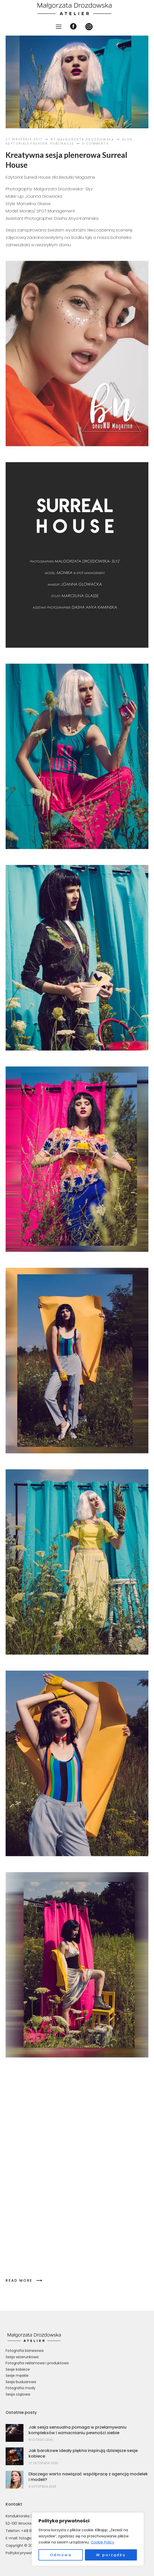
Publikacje (62, 143)
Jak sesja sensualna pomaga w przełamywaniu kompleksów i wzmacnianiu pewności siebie (77, 2430)
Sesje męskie (17, 2375)
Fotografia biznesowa (25, 2350)
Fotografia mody (20, 2387)
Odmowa (61, 2554)
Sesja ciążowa (18, 2394)
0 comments (95, 143)
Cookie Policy (102, 2542)
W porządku (110, 2554)
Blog (127, 139)
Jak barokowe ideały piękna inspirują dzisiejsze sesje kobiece (83, 2453)
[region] (88, 2539)
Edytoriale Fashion (27, 143)
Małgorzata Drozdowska (85, 139)
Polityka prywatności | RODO (31, 2552)
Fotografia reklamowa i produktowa (37, 2363)
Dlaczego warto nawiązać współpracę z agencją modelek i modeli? (88, 2476)
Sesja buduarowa (21, 2381)
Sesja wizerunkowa (22, 2356)
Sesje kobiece (18, 2369)
